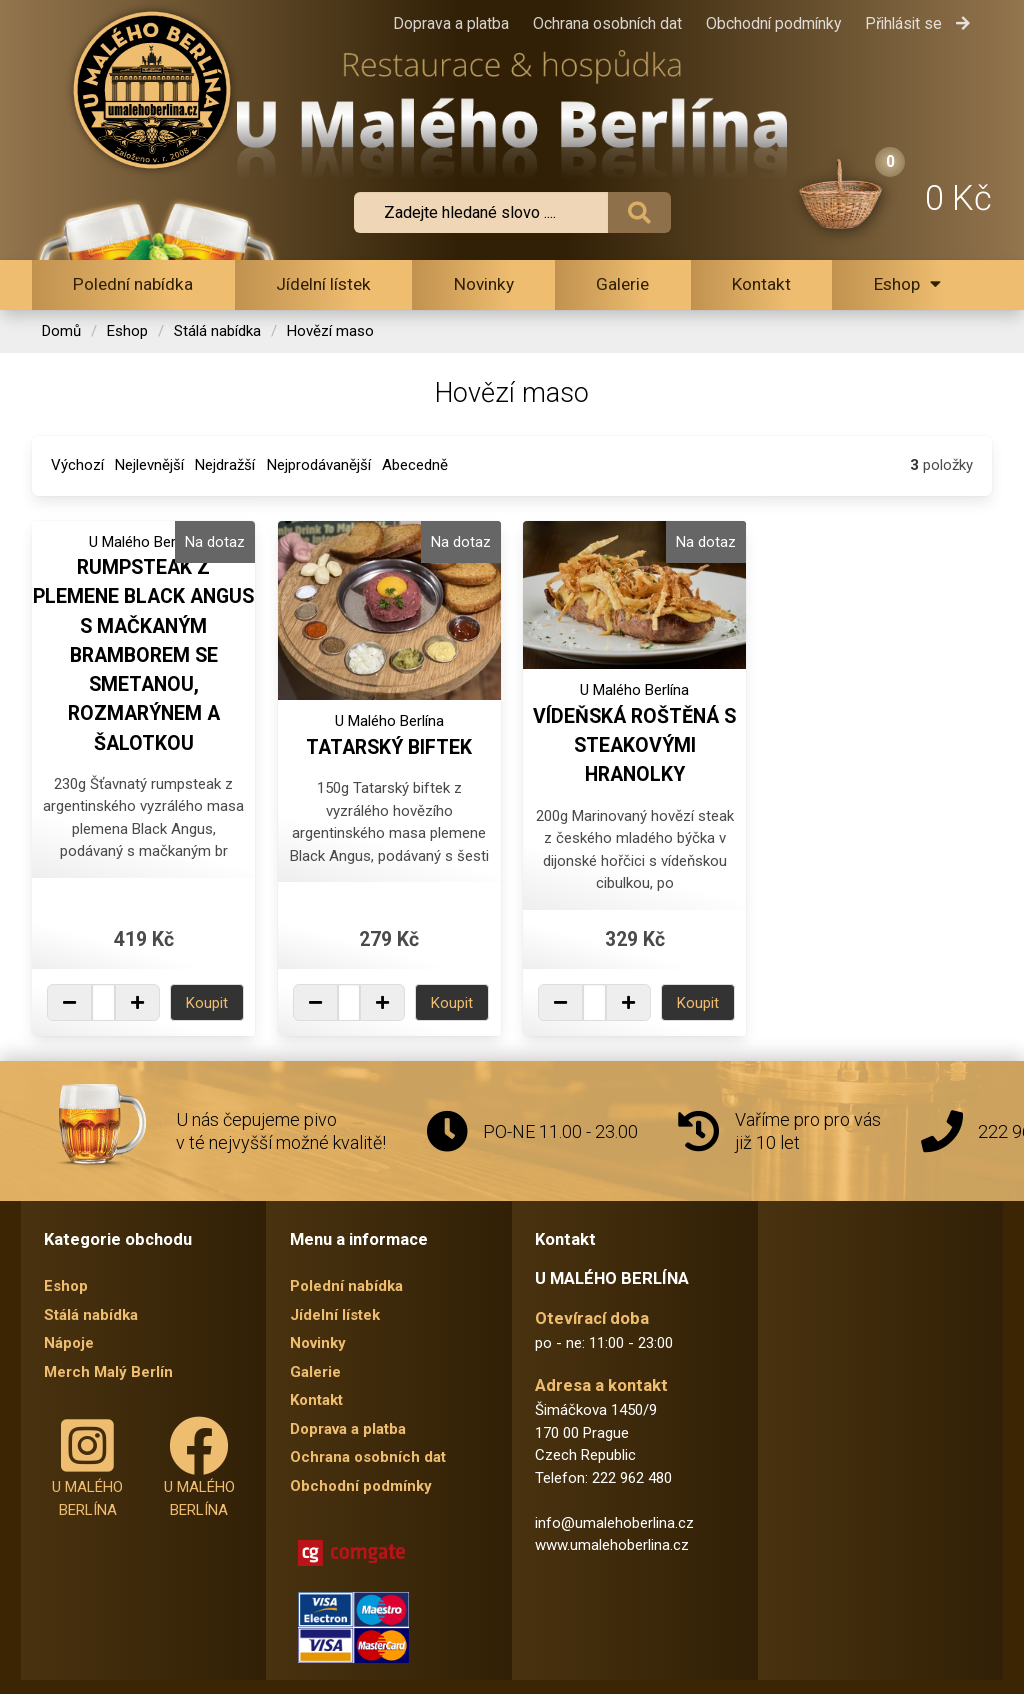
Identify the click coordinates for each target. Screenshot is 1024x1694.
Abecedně (415, 465)
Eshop (907, 284)
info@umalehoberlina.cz (614, 1523)
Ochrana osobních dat (607, 23)
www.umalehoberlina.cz (612, 1545)
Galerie (622, 284)
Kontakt (761, 284)
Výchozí (77, 465)
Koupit (207, 1003)
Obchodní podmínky (773, 23)
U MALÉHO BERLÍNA (87, 1467)
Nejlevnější (149, 465)
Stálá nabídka (217, 331)
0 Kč (958, 198)
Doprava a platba (451, 23)
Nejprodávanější (319, 465)
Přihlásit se (917, 23)
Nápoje (69, 1343)
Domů (61, 331)
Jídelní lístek (323, 284)
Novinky (484, 284)
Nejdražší (225, 465)
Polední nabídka (133, 284)
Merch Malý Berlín (108, 1372)
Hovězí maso (330, 331)
